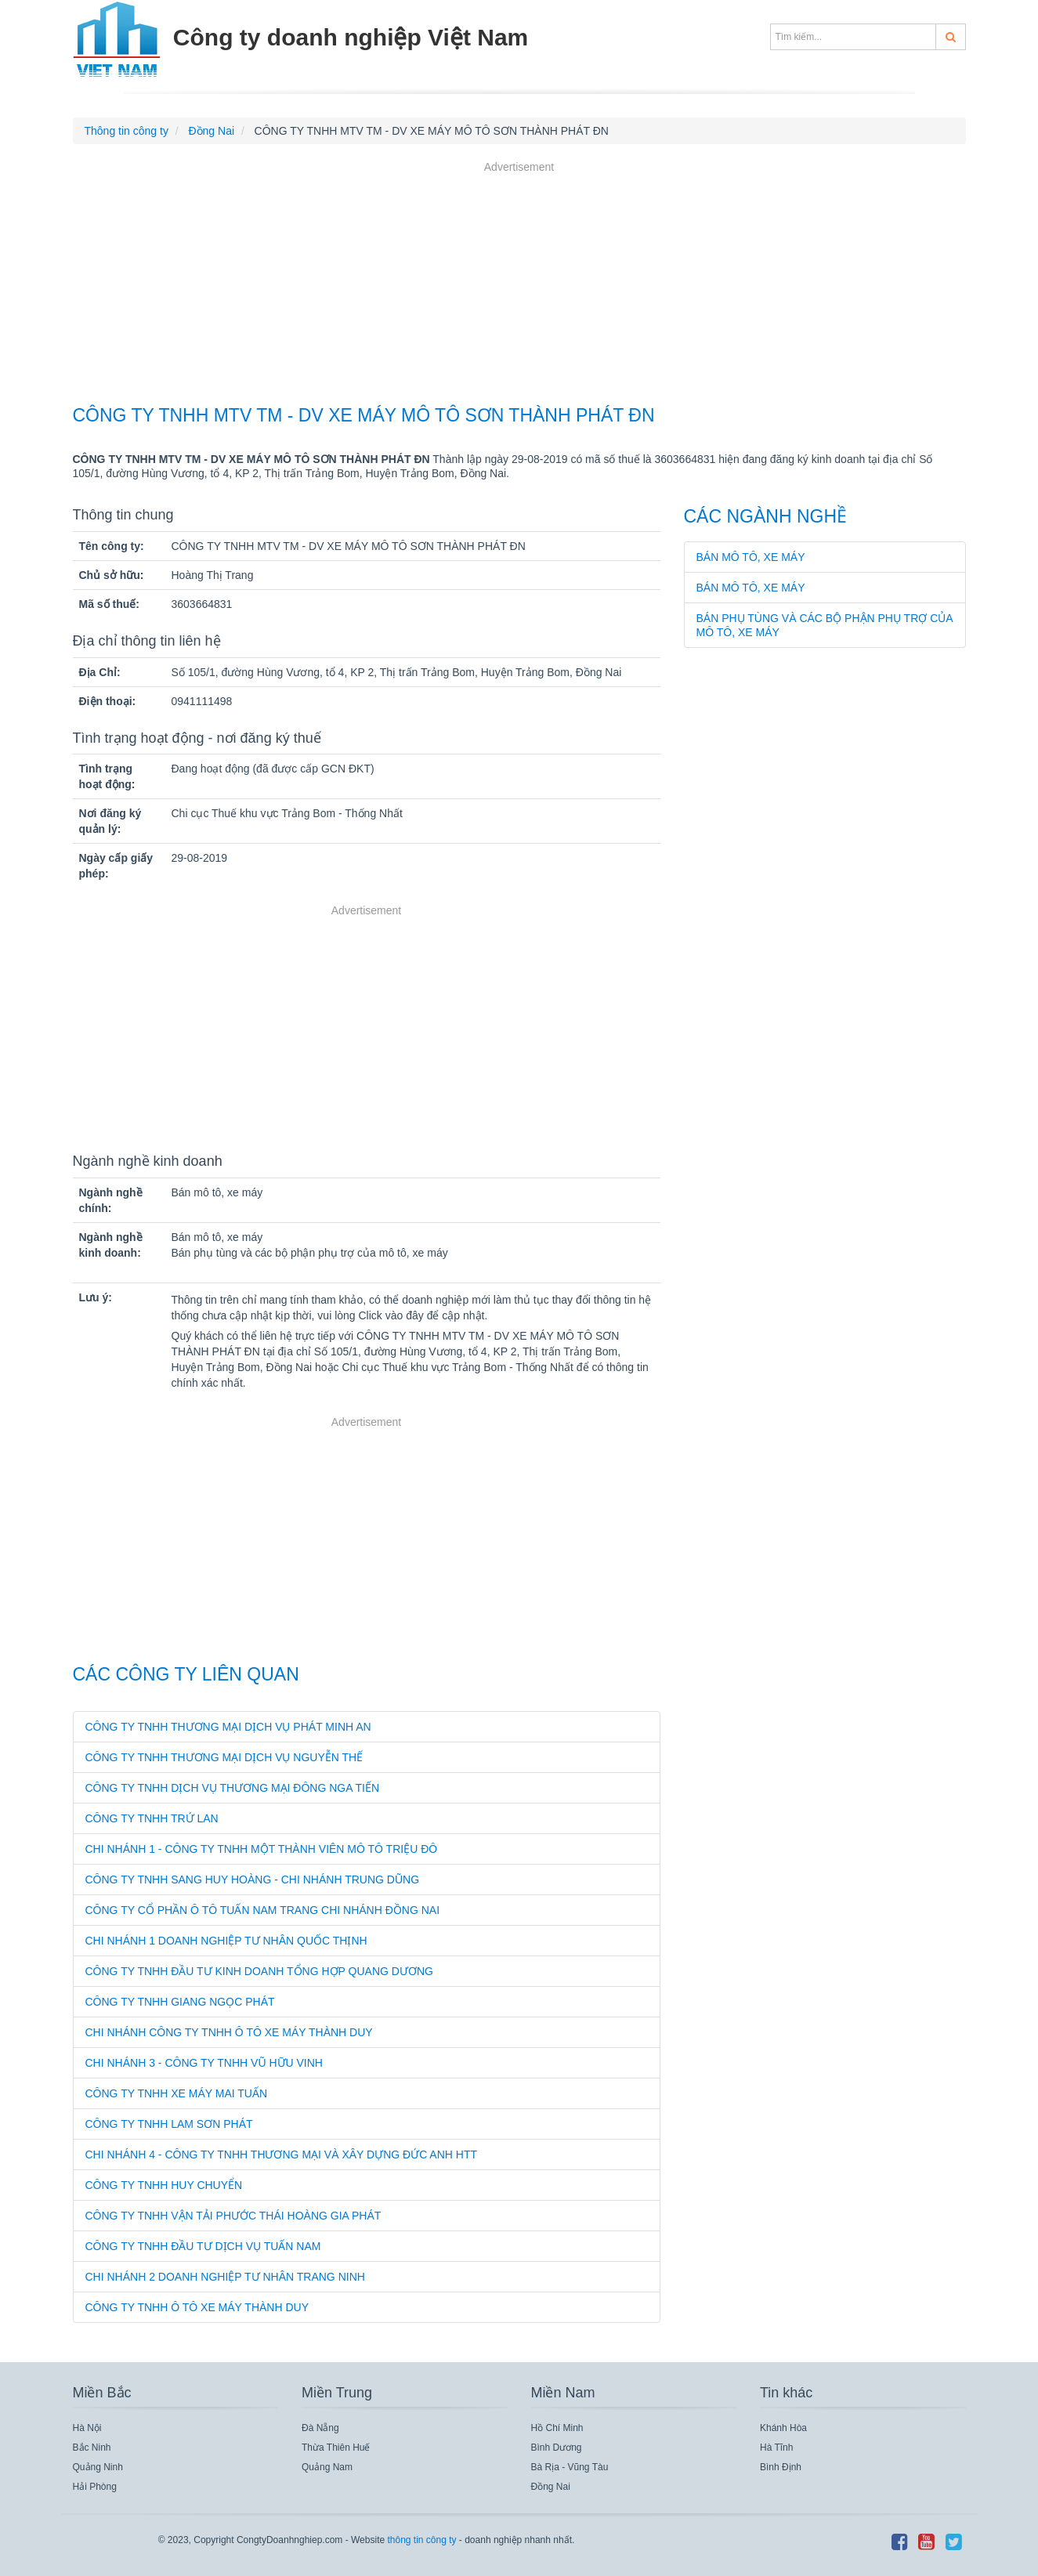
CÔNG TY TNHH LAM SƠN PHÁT (169, 2124)
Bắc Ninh (92, 2447)
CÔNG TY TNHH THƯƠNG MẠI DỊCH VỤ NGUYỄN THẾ (224, 1757)
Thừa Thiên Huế (336, 2447)
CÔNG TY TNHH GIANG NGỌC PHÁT (180, 2001)
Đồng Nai (550, 2486)
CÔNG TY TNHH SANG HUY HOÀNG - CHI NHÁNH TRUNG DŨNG (252, 1879)
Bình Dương (556, 2447)
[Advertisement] (519, 285)
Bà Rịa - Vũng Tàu (570, 2467)
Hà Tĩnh (776, 2447)
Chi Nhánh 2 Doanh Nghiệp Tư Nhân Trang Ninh (225, 2276)
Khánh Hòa (783, 2427)
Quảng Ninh (98, 2467)
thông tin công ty (421, 2539)
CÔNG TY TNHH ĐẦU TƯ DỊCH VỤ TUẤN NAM (203, 2246)
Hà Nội (87, 2427)
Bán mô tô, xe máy (750, 557)
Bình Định (780, 2467)
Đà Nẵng (320, 2427)
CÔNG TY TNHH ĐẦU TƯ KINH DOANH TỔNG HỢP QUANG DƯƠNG (259, 1971)
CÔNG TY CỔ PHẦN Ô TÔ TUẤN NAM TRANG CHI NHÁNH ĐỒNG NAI (262, 1910)
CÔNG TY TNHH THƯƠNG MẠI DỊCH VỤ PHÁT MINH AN (228, 1726)
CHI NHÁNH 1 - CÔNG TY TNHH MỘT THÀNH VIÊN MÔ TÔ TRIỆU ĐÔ (261, 1849)
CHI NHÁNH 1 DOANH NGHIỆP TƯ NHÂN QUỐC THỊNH (226, 1940)
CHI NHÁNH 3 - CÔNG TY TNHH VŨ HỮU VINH (204, 2063)
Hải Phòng (95, 2486)
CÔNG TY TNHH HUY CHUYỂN (164, 2185)
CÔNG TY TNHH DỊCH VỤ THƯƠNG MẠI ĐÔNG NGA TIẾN (232, 1788)
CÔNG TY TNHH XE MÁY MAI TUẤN (176, 2093)
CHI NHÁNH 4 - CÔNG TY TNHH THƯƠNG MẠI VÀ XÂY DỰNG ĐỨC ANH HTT (281, 2154)
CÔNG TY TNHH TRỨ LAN (152, 1818)
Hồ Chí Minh (557, 2427)
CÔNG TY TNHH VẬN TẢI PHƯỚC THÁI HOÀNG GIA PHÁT (233, 2215)
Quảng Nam (327, 2467)
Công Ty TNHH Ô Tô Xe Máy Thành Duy (197, 2307)
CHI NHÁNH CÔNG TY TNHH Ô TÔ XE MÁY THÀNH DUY (229, 2032)
